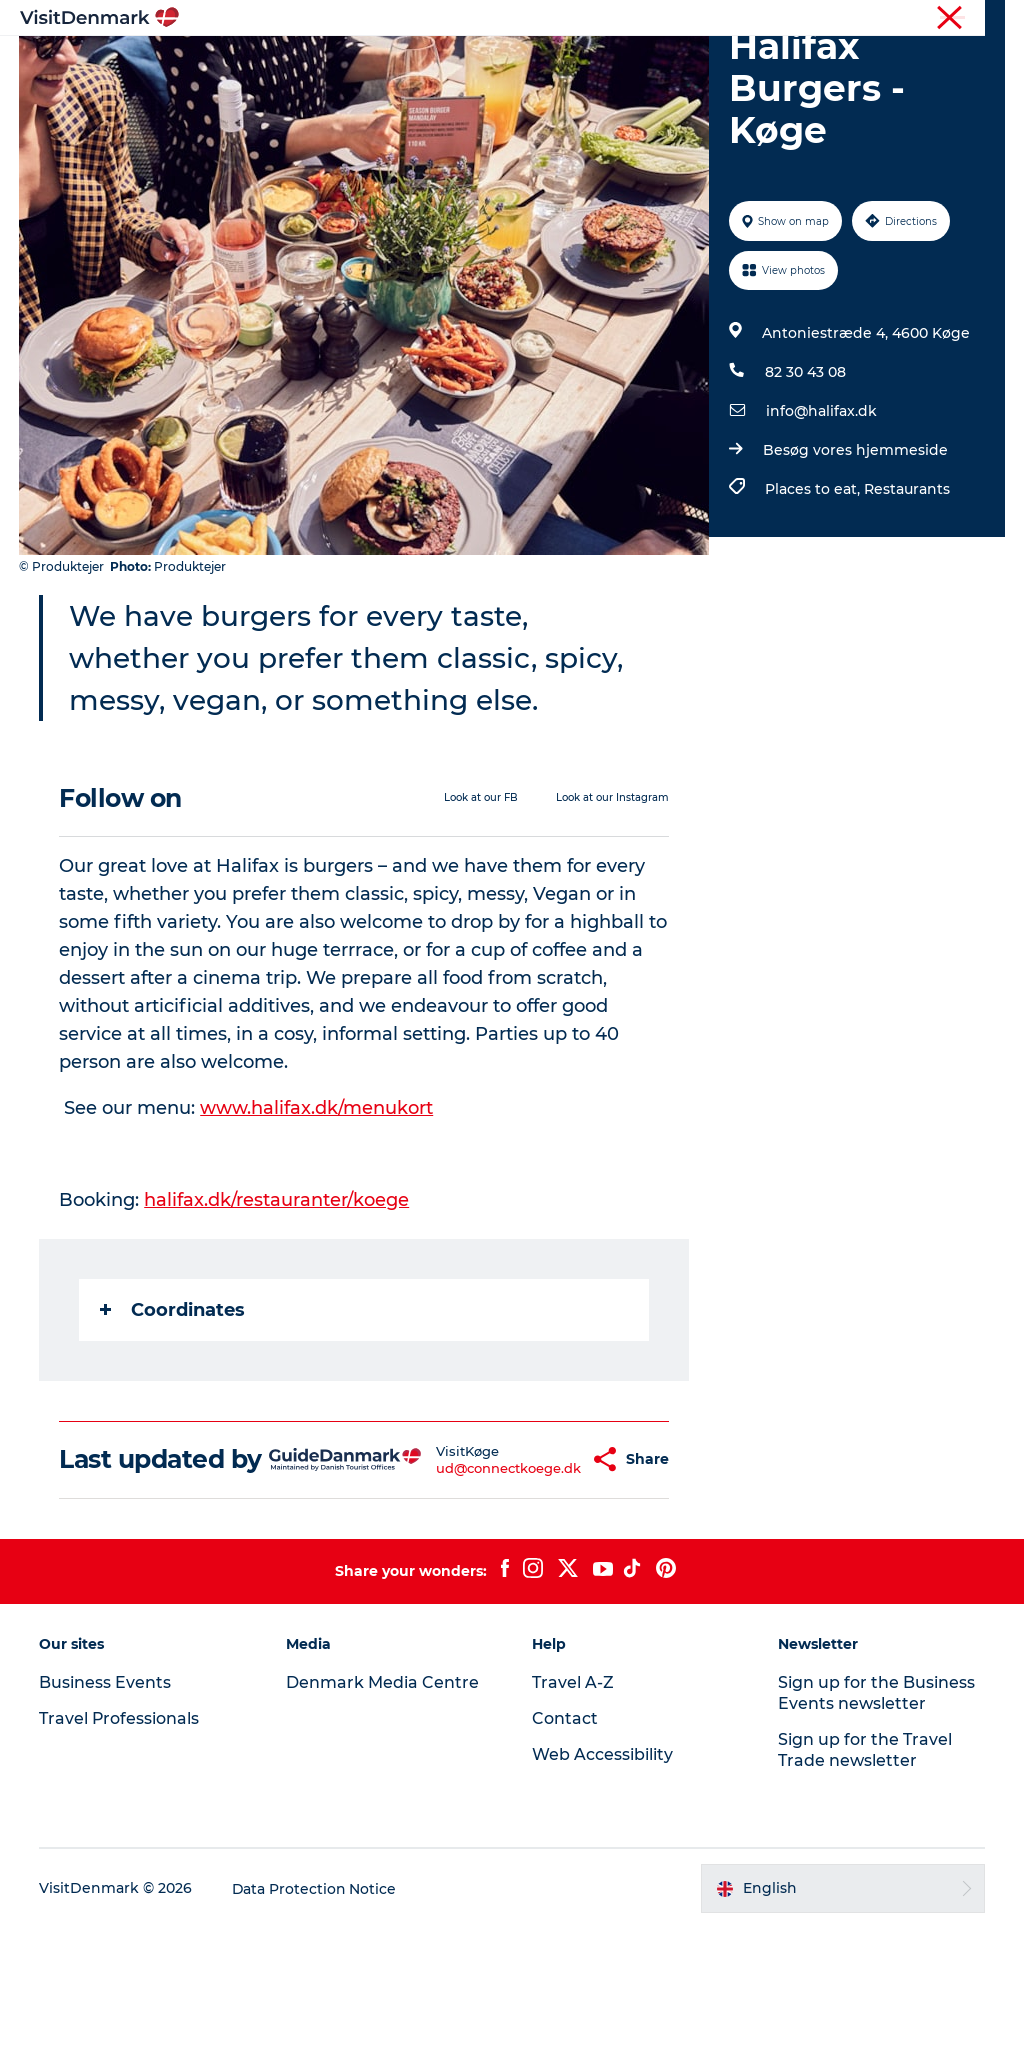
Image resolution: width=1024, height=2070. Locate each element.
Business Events (837, 19)
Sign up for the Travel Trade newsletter (865, 1893)
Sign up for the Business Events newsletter (876, 1836)
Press (921, 19)
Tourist (614, 19)
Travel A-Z (573, 1825)
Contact (980, 19)
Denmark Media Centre (382, 1825)
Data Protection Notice (316, 2031)
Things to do (551, 64)
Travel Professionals (712, 19)
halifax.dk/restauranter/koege (277, 1313)
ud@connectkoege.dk (457, 1596)
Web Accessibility (602, 1897)
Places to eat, (814, 603)
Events (578, 85)
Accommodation (694, 64)
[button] (542, 1588)
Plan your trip (472, 85)
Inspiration (307, 64)
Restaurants (907, 603)
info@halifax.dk (821, 525)
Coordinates (173, 1423)
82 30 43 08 (805, 486)
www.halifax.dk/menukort (317, 1221)
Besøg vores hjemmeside (855, 564)
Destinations (426, 64)
